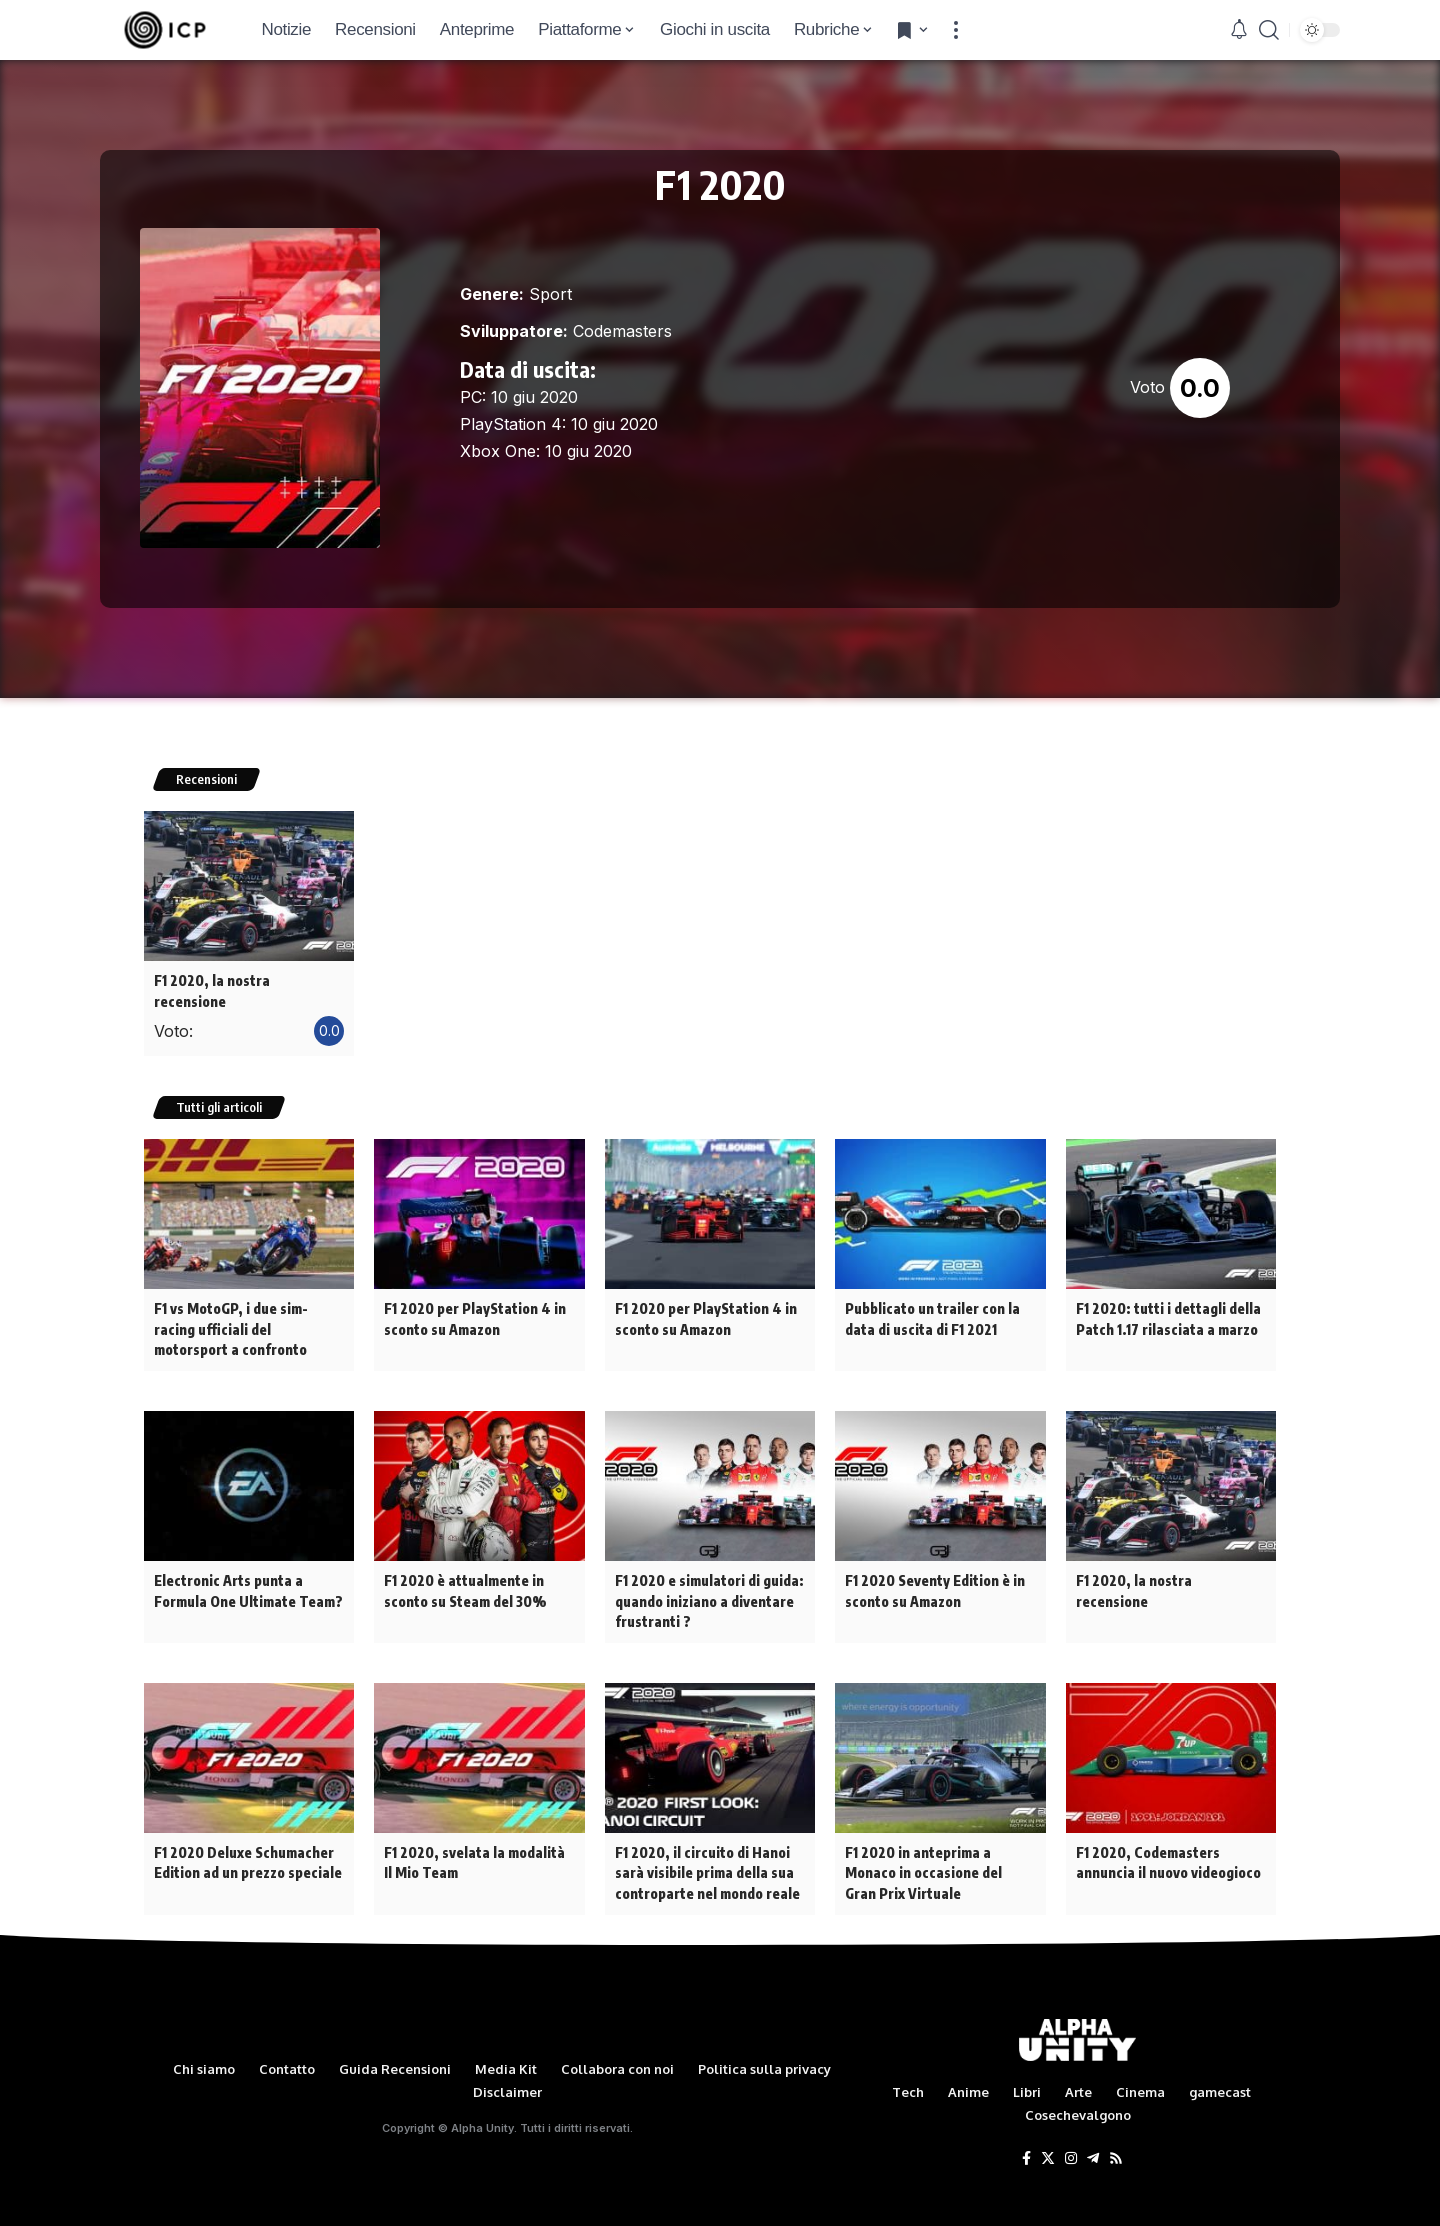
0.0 (1200, 388)
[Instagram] (1071, 2127)
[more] (956, 30)
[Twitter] (1048, 2127)
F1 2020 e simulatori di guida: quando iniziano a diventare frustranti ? (709, 1574)
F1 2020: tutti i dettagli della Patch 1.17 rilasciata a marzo (1168, 1297)
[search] (1269, 30)
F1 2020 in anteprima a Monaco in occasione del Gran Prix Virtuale (923, 1843)
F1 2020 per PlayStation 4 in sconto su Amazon (474, 1297)
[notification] (1239, 30)
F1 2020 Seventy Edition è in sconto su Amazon (935, 1565)
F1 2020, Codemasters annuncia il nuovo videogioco (1168, 1834)
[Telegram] (1093, 2127)
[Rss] (1116, 2127)
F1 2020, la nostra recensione (249, 980)
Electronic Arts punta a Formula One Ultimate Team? (247, 1565)
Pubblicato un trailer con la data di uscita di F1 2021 (932, 1297)
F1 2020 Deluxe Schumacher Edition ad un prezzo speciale (248, 1834)
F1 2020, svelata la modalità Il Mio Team (474, 1834)
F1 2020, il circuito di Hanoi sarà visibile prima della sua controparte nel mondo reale (707, 1843)
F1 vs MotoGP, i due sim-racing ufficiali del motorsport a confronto (230, 1306)
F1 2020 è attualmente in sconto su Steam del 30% (465, 1565)
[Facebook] (1026, 2127)
